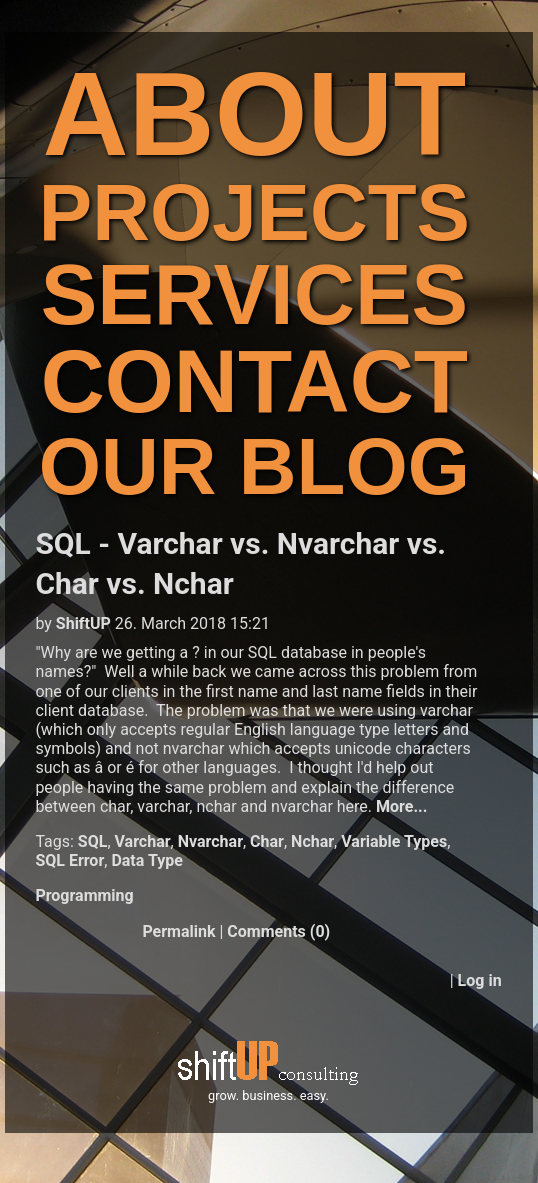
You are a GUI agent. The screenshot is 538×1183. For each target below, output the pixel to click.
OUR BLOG (254, 466)
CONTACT (254, 381)
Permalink (178, 931)
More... (401, 806)
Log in (480, 980)
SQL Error (69, 860)
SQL (93, 841)
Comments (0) (278, 931)
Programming (84, 895)
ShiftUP (83, 623)
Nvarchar (210, 841)
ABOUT (255, 113)
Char (267, 841)
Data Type (147, 860)
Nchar (312, 841)
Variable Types (394, 841)
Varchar (143, 841)
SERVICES (254, 294)
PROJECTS (254, 212)
